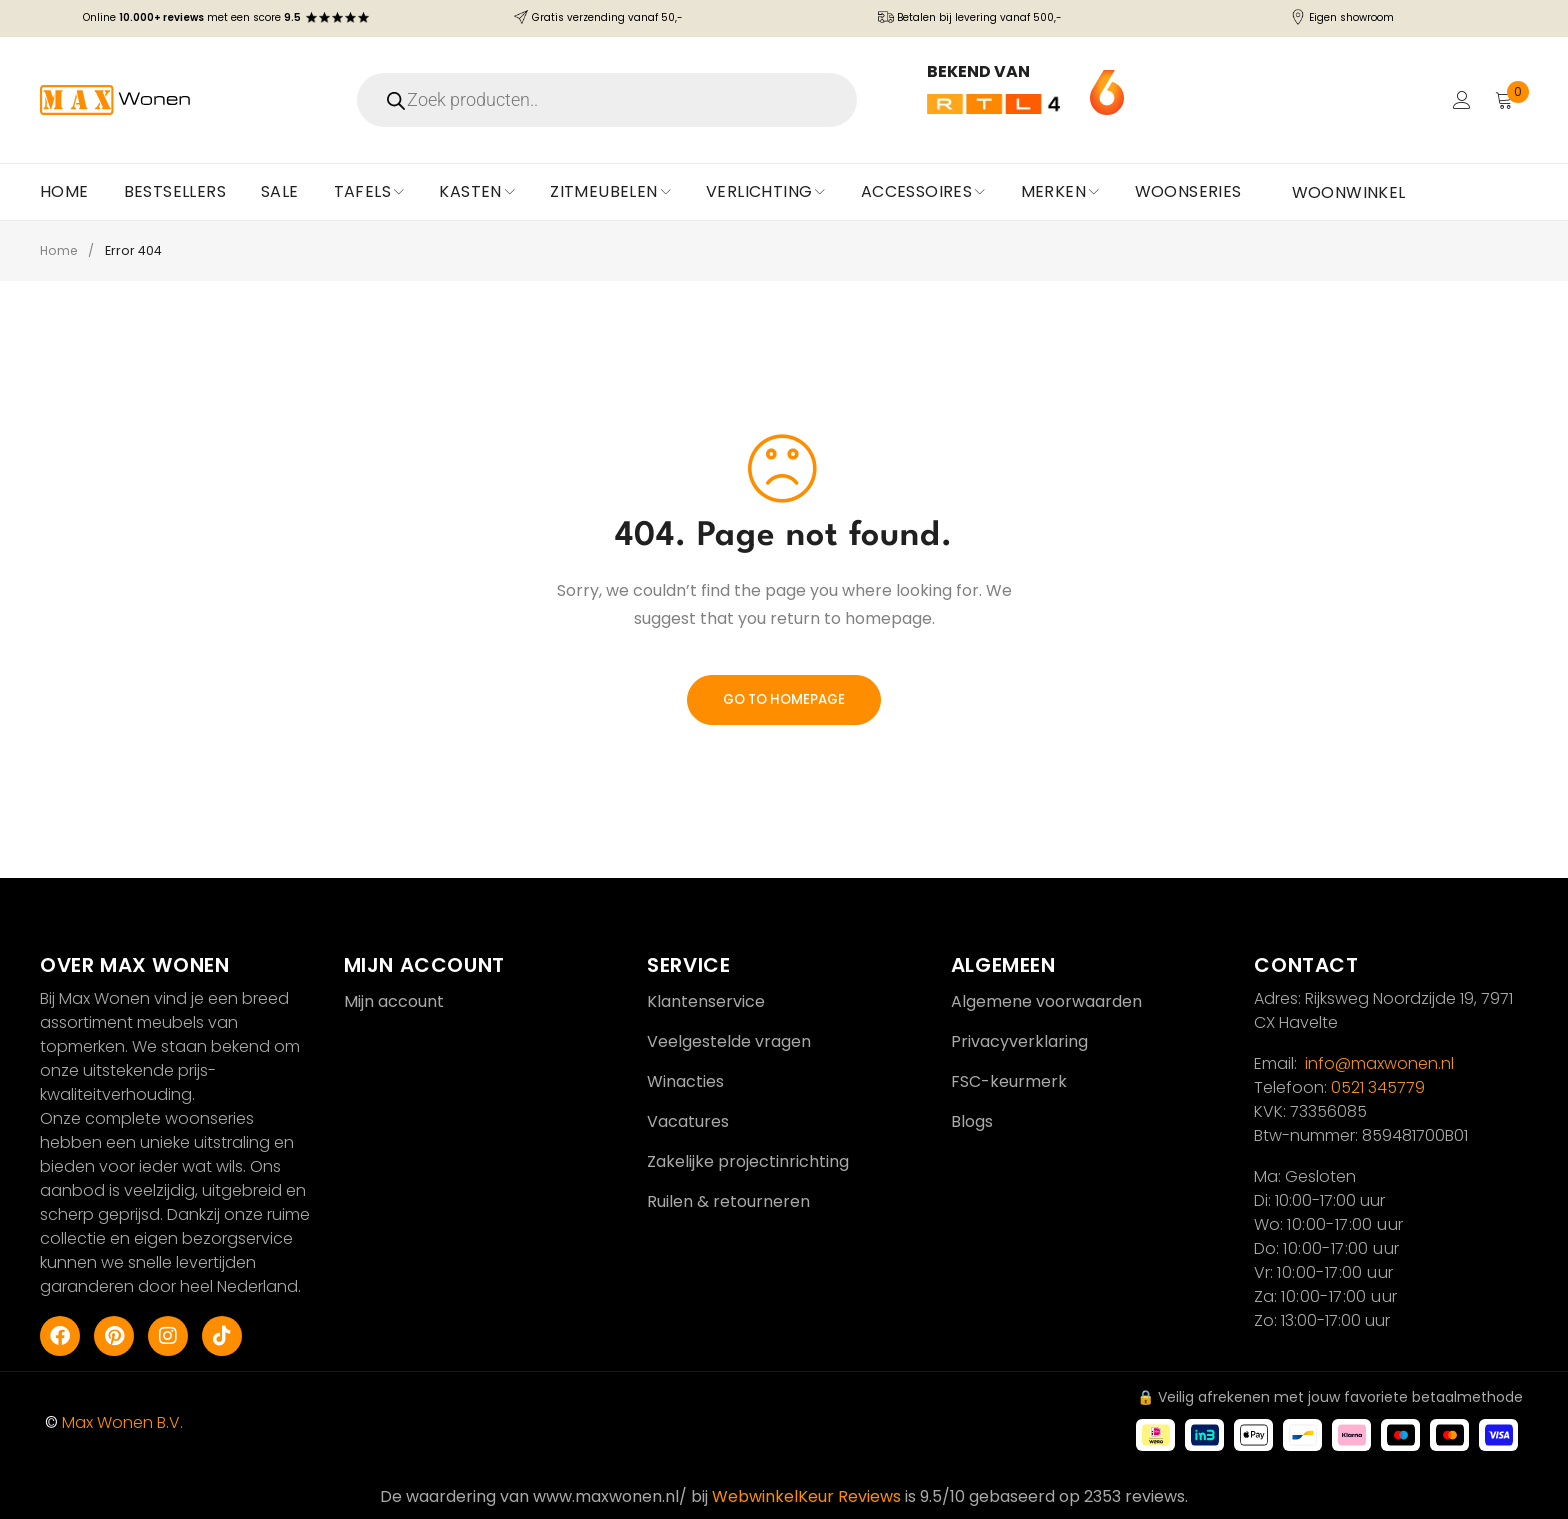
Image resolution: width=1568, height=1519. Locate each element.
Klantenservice (706, 1001)
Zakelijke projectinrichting (748, 1161)
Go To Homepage (784, 700)
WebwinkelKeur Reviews (806, 1496)
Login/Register (1460, 100)
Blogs (972, 1121)
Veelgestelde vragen (729, 1041)
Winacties (685, 1081)
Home (60, 250)
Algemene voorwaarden (1046, 1001)
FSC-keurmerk (1009, 1081)
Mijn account (394, 1001)
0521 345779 (1378, 1087)
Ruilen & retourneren (728, 1201)
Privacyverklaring (1019, 1041)
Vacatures (688, 1121)
